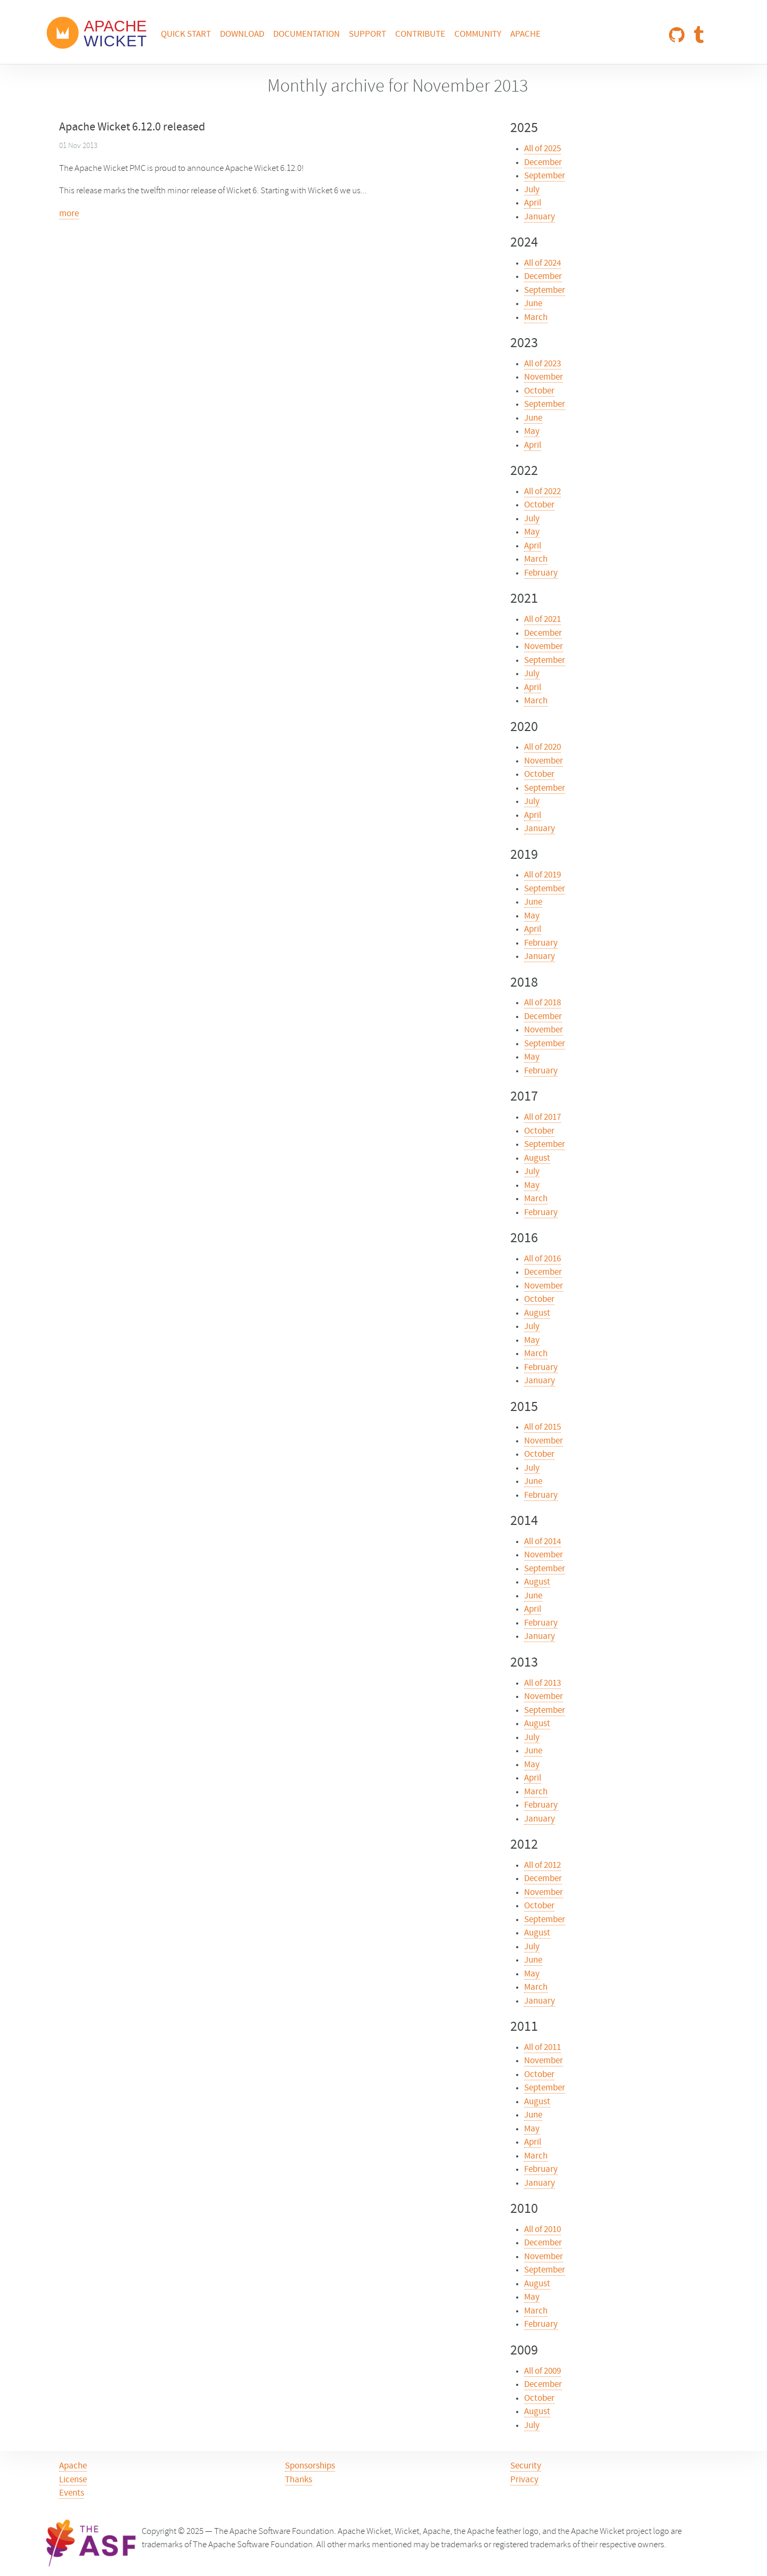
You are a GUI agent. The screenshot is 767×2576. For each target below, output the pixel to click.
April (532, 203)
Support (367, 34)
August (537, 1158)
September (544, 176)
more (69, 214)
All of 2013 (542, 1683)
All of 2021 (542, 620)
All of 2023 (542, 364)
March (536, 318)
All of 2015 (542, 1427)
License (73, 2480)
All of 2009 (542, 2371)
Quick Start (186, 34)
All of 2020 (542, 747)
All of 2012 (542, 1866)
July (532, 190)
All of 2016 (542, 1259)
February (541, 573)
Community (477, 34)
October (539, 391)
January (539, 217)
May (532, 432)
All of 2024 (542, 263)
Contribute (420, 34)
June (533, 304)
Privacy (524, 2480)
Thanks (298, 2480)
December (543, 163)
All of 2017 (542, 1117)
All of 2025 (542, 149)
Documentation (306, 34)
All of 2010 (542, 2230)
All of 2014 (542, 1542)
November (543, 377)
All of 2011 (542, 2048)
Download (242, 34)
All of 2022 (542, 492)
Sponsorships (310, 2466)
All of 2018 (542, 1003)
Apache (525, 34)
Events (71, 2493)
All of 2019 (542, 875)
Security (525, 2466)
